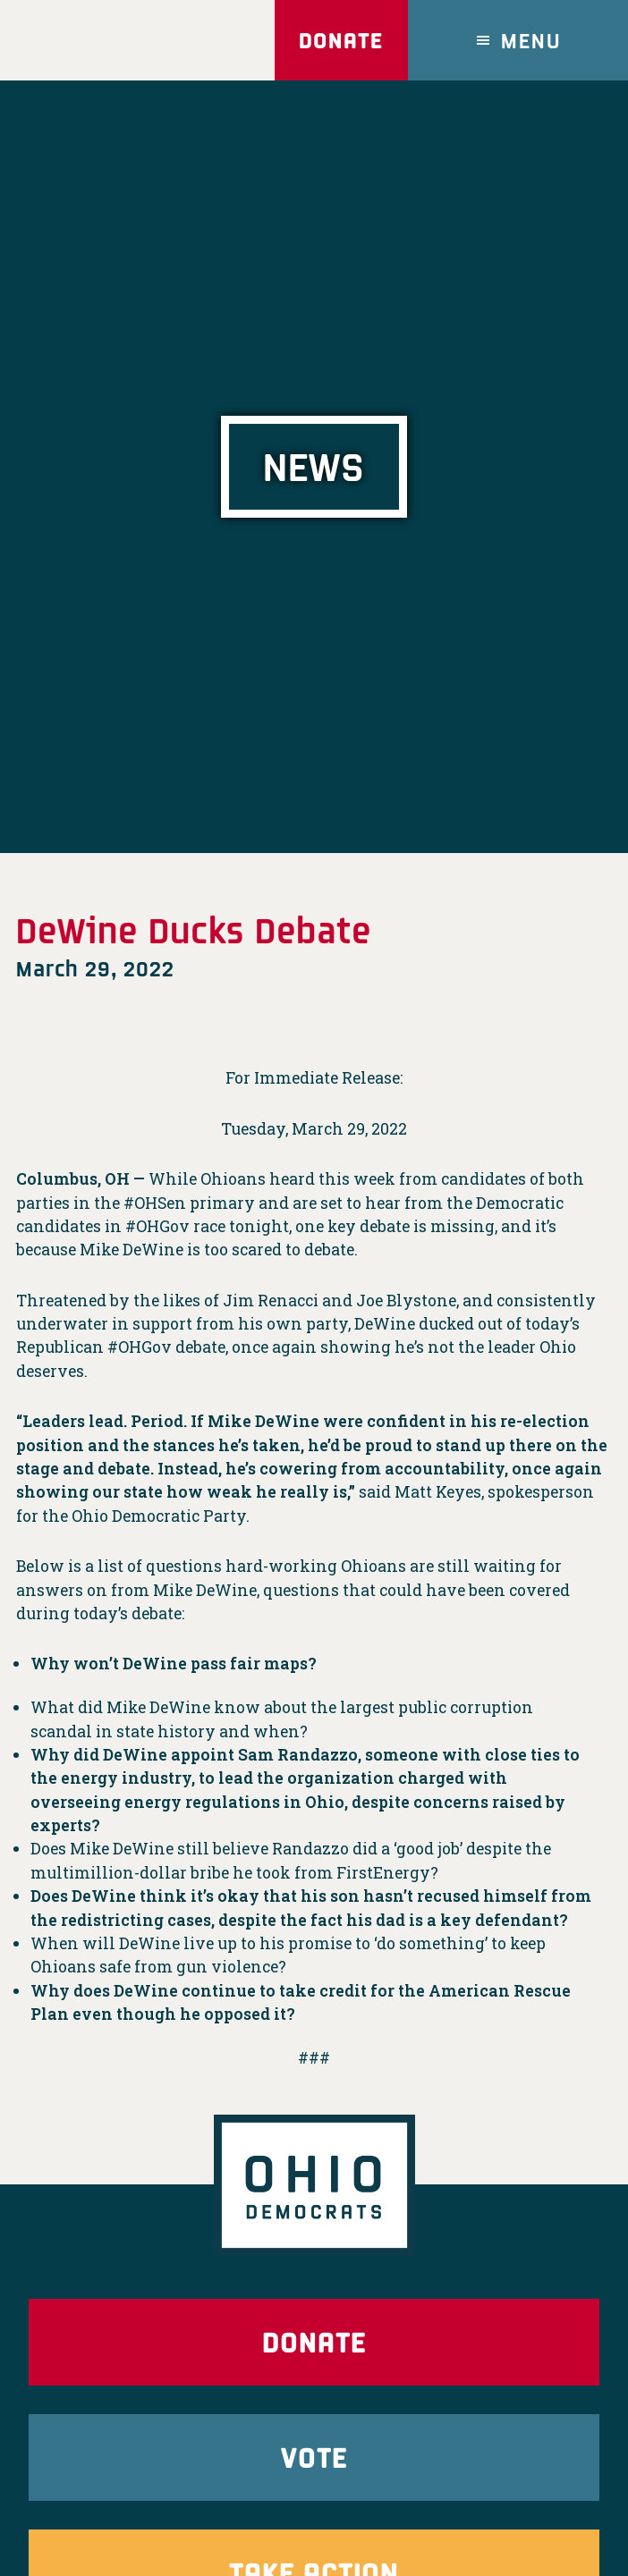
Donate (341, 40)
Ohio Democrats (110, 40)
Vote (314, 2456)
